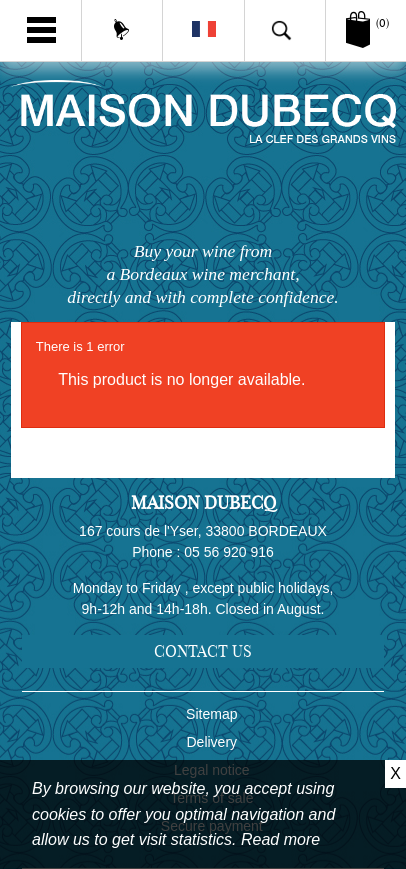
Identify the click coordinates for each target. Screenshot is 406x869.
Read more (280, 839)
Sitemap (211, 714)
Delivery (212, 742)
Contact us (203, 651)
